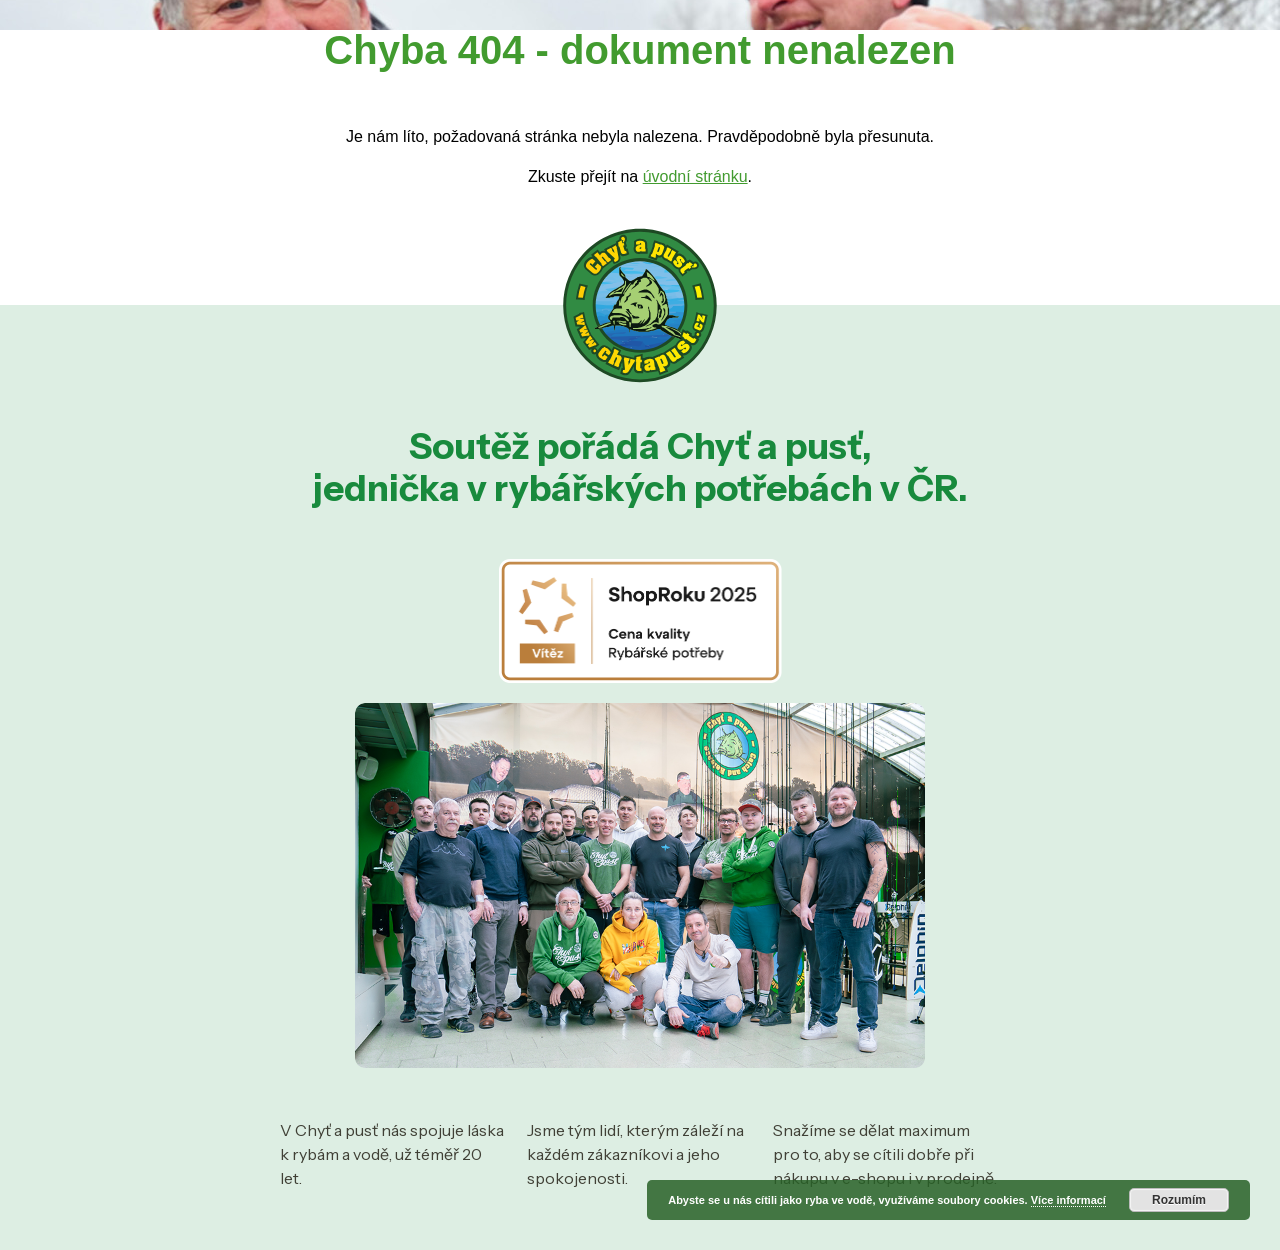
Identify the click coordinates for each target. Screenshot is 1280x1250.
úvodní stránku (695, 176)
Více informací (1068, 1200)
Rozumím (1179, 1200)
